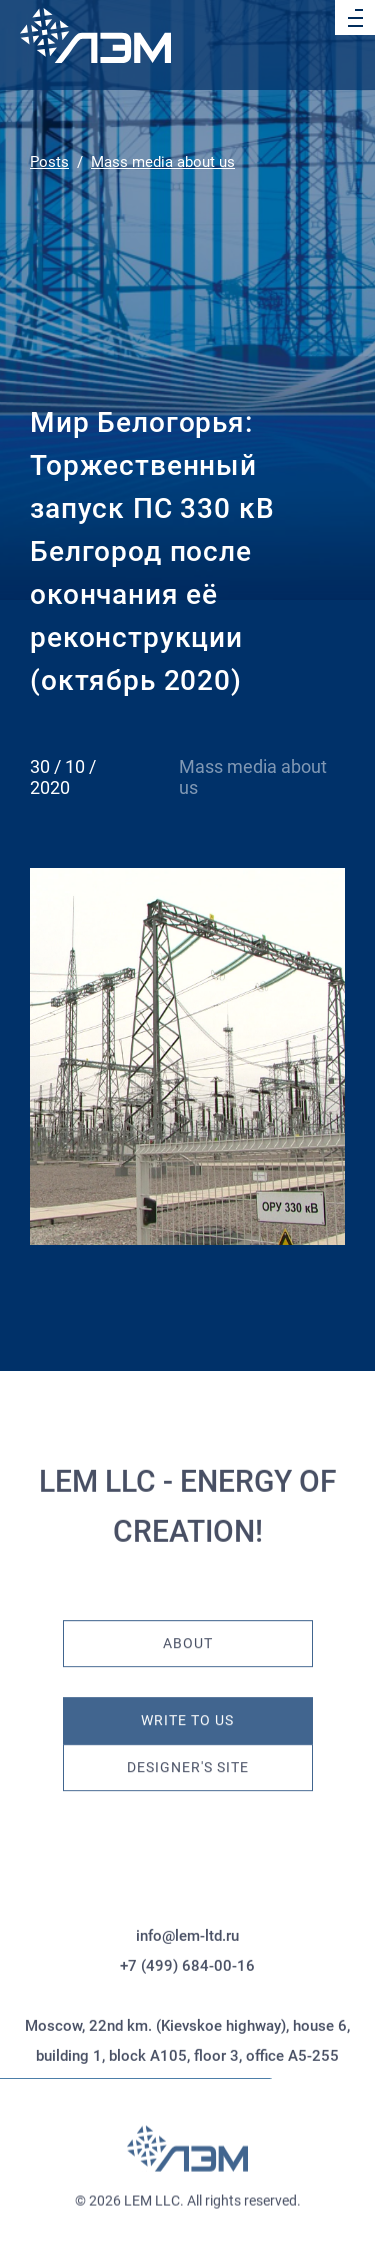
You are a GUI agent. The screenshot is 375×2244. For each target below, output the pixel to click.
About (188, 1622)
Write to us (187, 1699)
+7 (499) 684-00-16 (187, 2034)
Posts (49, 162)
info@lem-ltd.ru (187, 2004)
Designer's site (188, 1746)
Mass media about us (163, 162)
